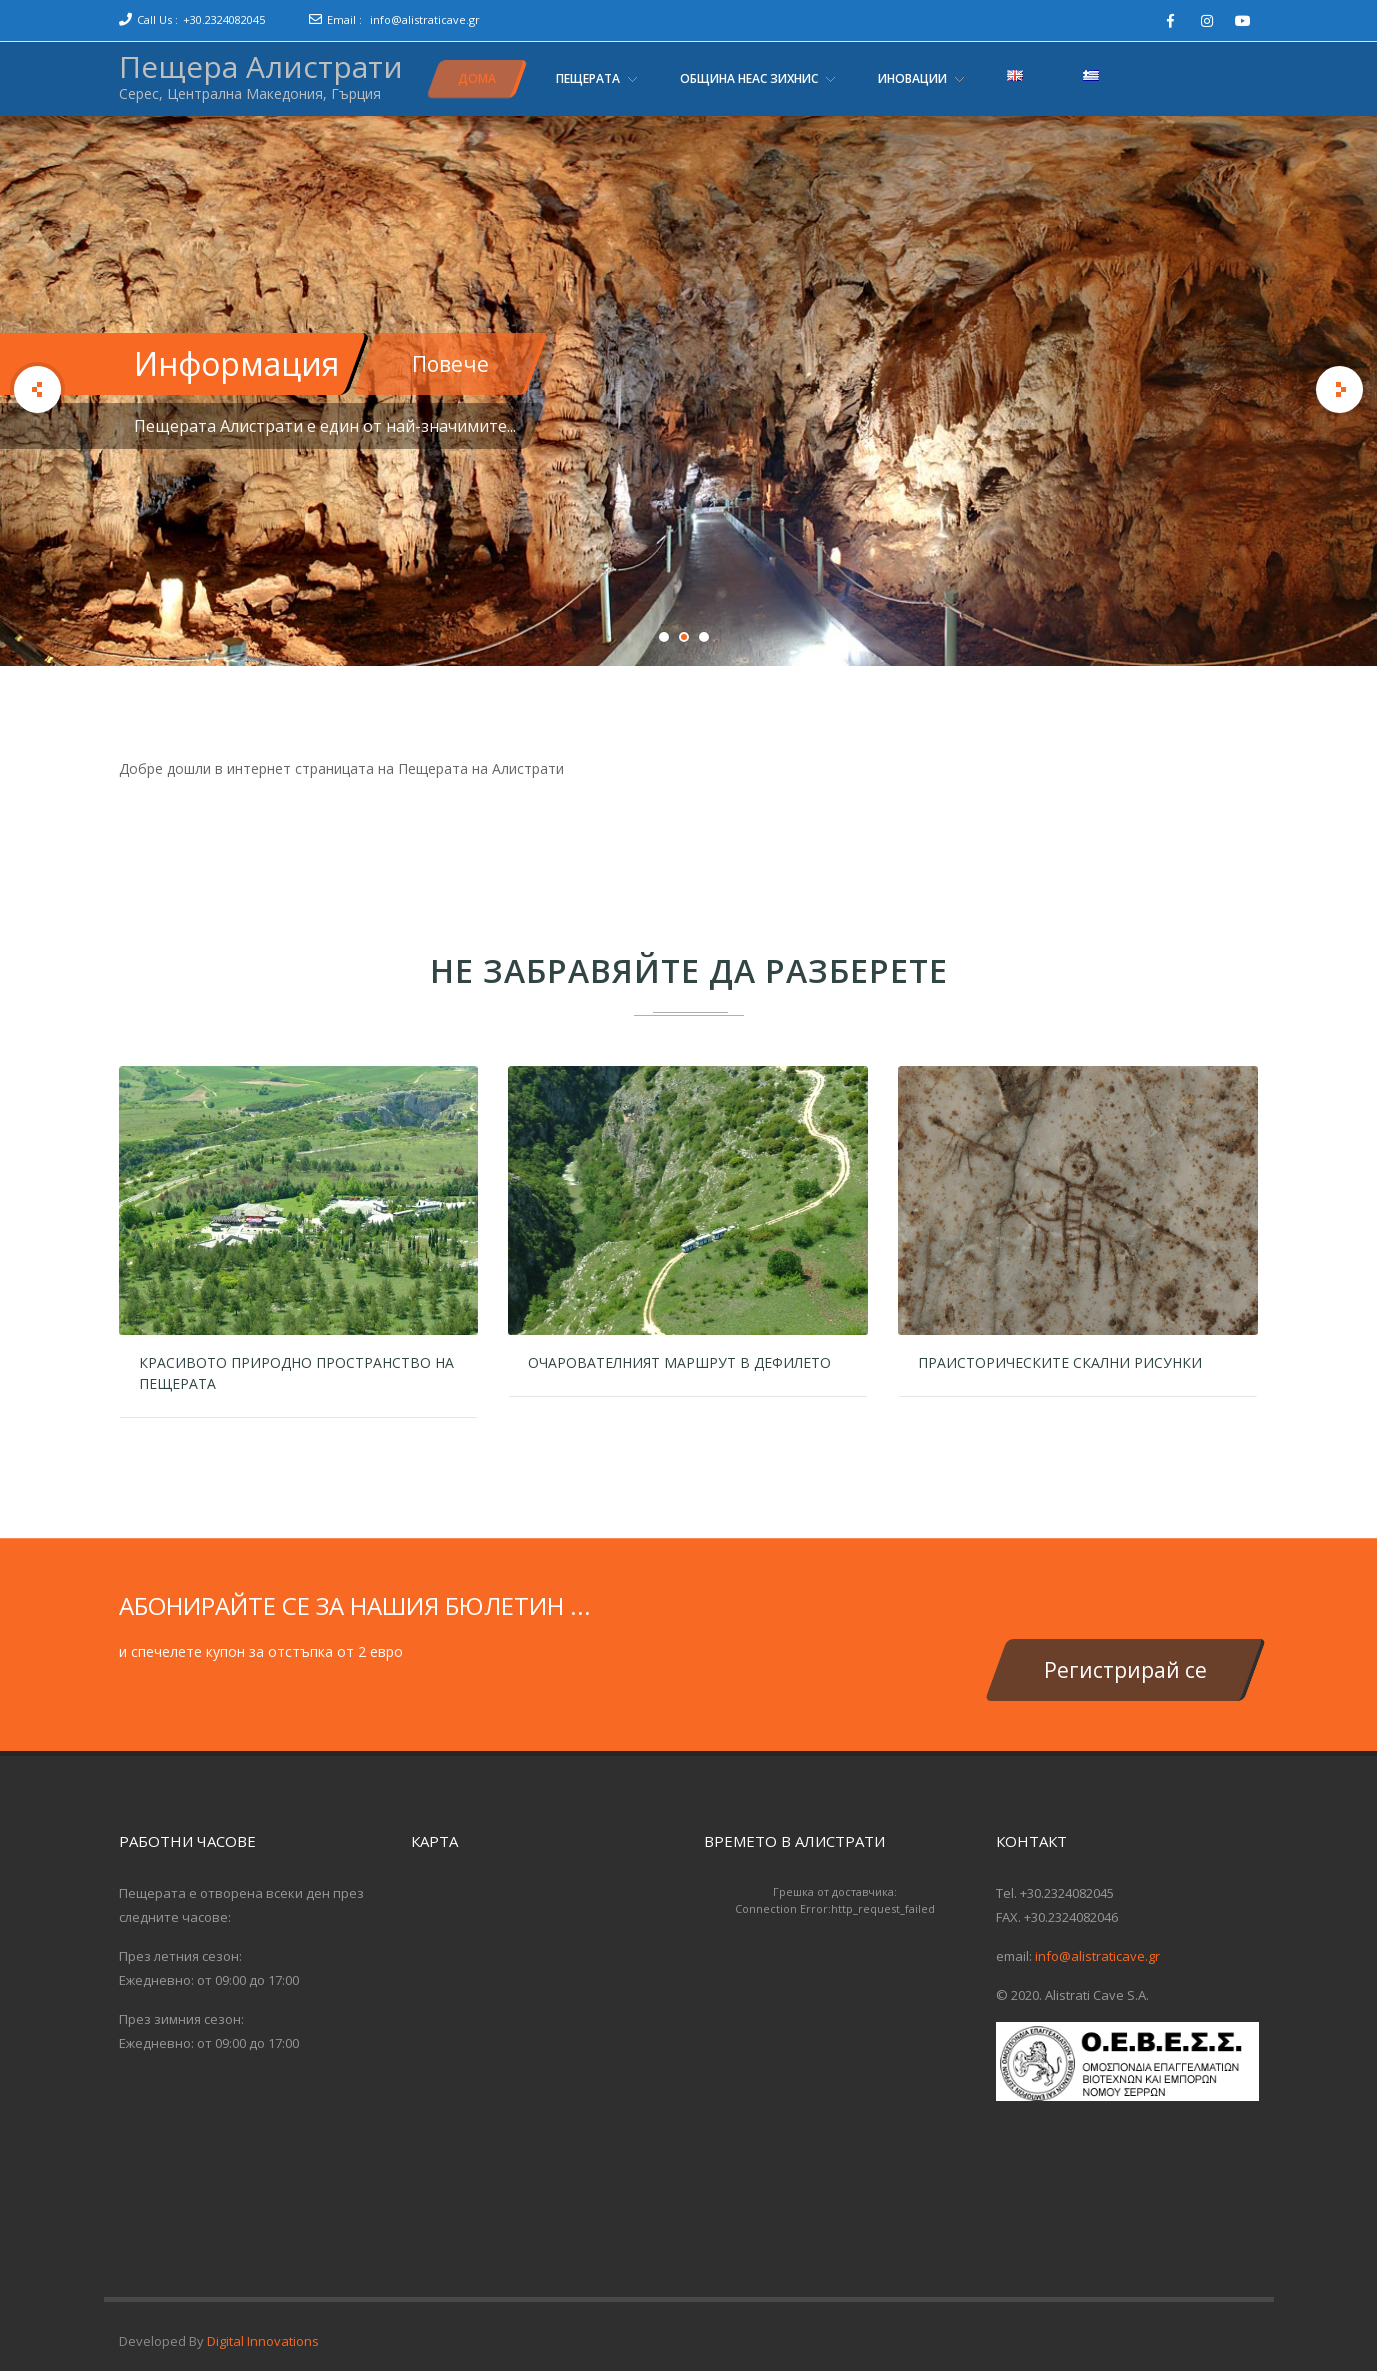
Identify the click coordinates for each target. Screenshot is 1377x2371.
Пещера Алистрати (261, 66)
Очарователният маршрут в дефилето (679, 1362)
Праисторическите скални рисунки (1060, 1362)
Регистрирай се (1125, 1670)
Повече (450, 364)
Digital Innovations (263, 2341)
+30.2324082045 (224, 19)
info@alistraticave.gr (425, 19)
